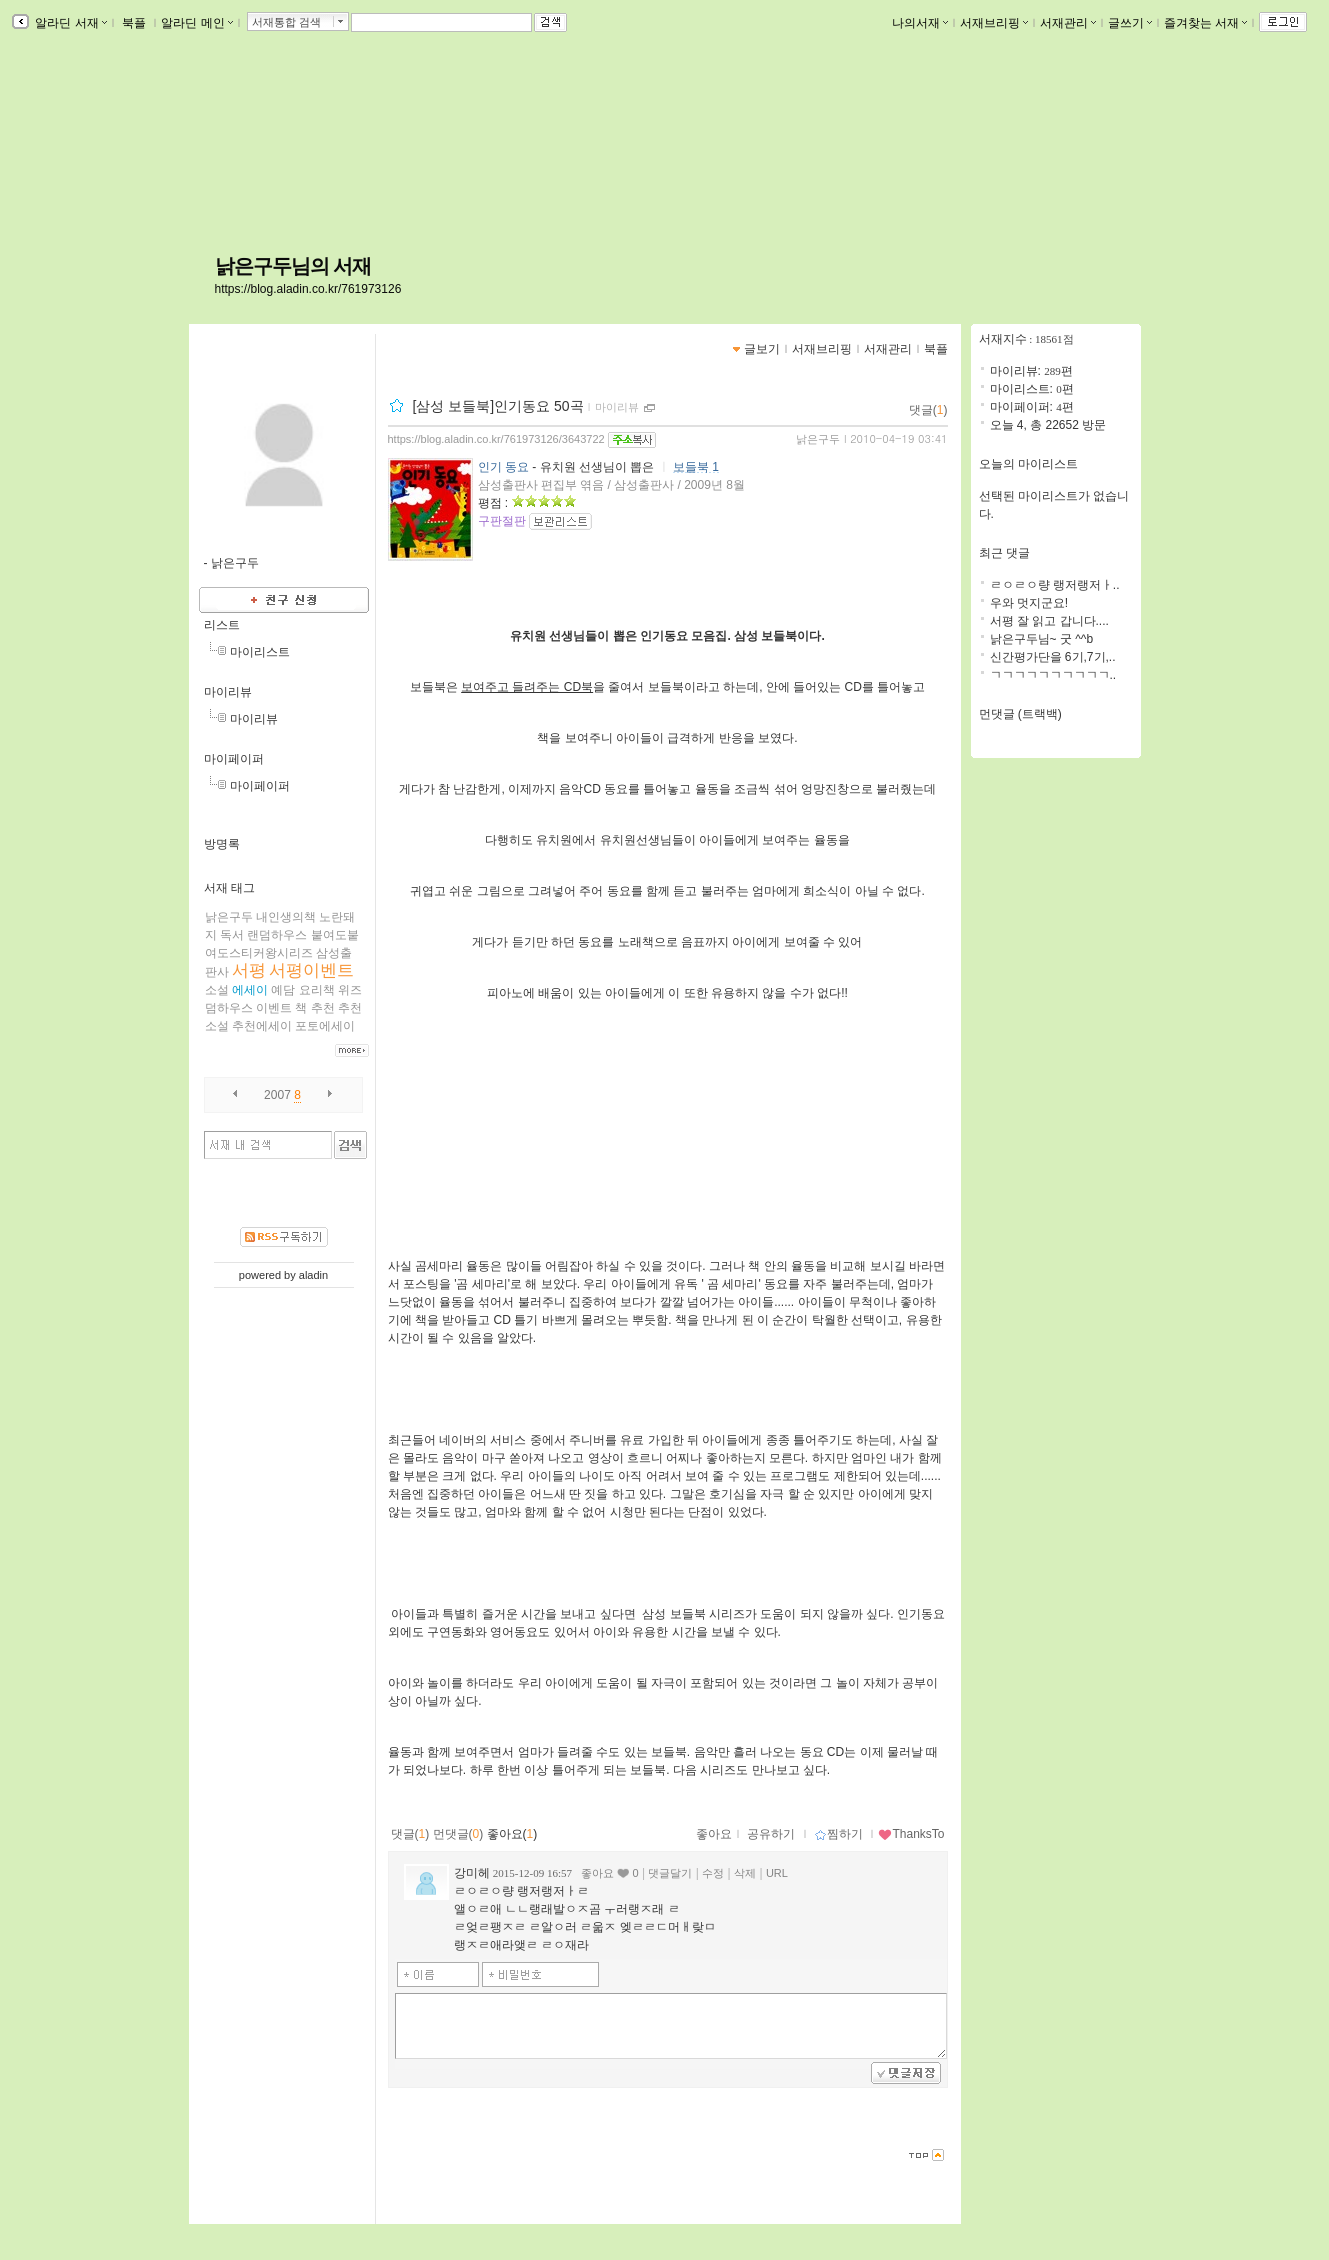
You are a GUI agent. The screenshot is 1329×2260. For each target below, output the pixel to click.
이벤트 (274, 1008)
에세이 (250, 990)
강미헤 (472, 1873)
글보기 (762, 349)
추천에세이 (262, 1026)
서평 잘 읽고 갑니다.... (1049, 621)
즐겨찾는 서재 (1205, 23)
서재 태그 (229, 888)
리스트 (222, 625)
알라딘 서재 (69, 23)
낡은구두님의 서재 (293, 266)
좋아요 (714, 1834)
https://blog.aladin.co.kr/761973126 (308, 289)
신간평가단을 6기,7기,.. (1053, 657)
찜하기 (838, 1834)
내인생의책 (286, 917)
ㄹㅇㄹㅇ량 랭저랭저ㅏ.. (1055, 585)
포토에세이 (325, 1026)
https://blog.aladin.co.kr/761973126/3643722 (496, 439)
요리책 (317, 990)
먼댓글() (458, 1834)
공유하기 (771, 1834)
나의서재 (920, 23)
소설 (217, 990)
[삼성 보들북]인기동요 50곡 (497, 406)
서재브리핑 (994, 23)
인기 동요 (503, 467)
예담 (283, 990)
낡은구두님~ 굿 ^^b (1042, 639)
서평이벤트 (311, 970)
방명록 (222, 844)
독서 (232, 935)
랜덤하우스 (277, 935)
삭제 (745, 1873)
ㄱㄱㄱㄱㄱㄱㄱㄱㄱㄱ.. (1053, 675)
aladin (313, 1275)
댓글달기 (670, 1873)
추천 (323, 1008)
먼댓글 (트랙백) (1020, 714)
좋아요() (512, 1834)
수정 (713, 1873)
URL (777, 1873)
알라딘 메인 (196, 23)
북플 (134, 23)
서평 (249, 970)
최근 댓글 (1004, 553)
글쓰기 (1130, 23)
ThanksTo (911, 1834)
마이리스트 (260, 652)
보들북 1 (696, 467)
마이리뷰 (228, 692)
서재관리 (1068, 23)
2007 (277, 1095)
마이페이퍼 (234, 759)
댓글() (928, 410)
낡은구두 (229, 917)
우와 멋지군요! (1029, 603)
